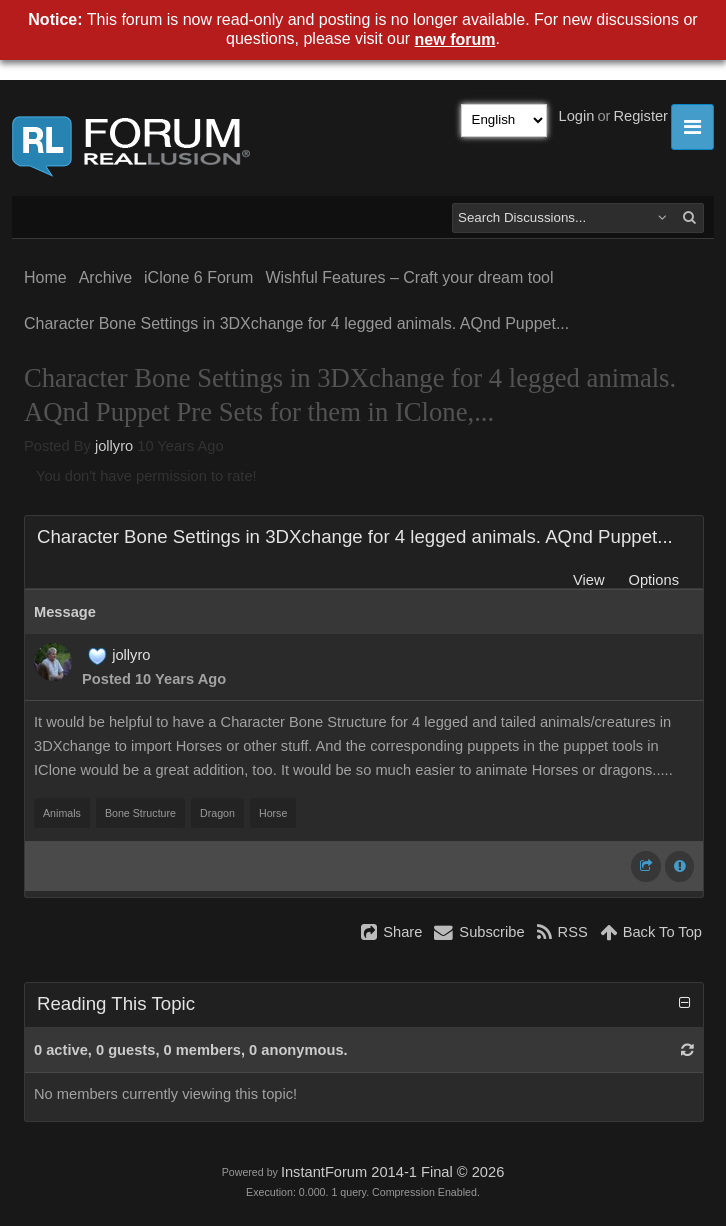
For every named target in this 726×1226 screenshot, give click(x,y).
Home (45, 277)
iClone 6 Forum (198, 277)
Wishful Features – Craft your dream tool (409, 277)
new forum (455, 39)
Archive (105, 277)
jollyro (114, 446)
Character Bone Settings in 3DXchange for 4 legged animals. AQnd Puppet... (296, 323)
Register (640, 116)
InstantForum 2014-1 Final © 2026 (392, 1172)
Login (577, 116)
